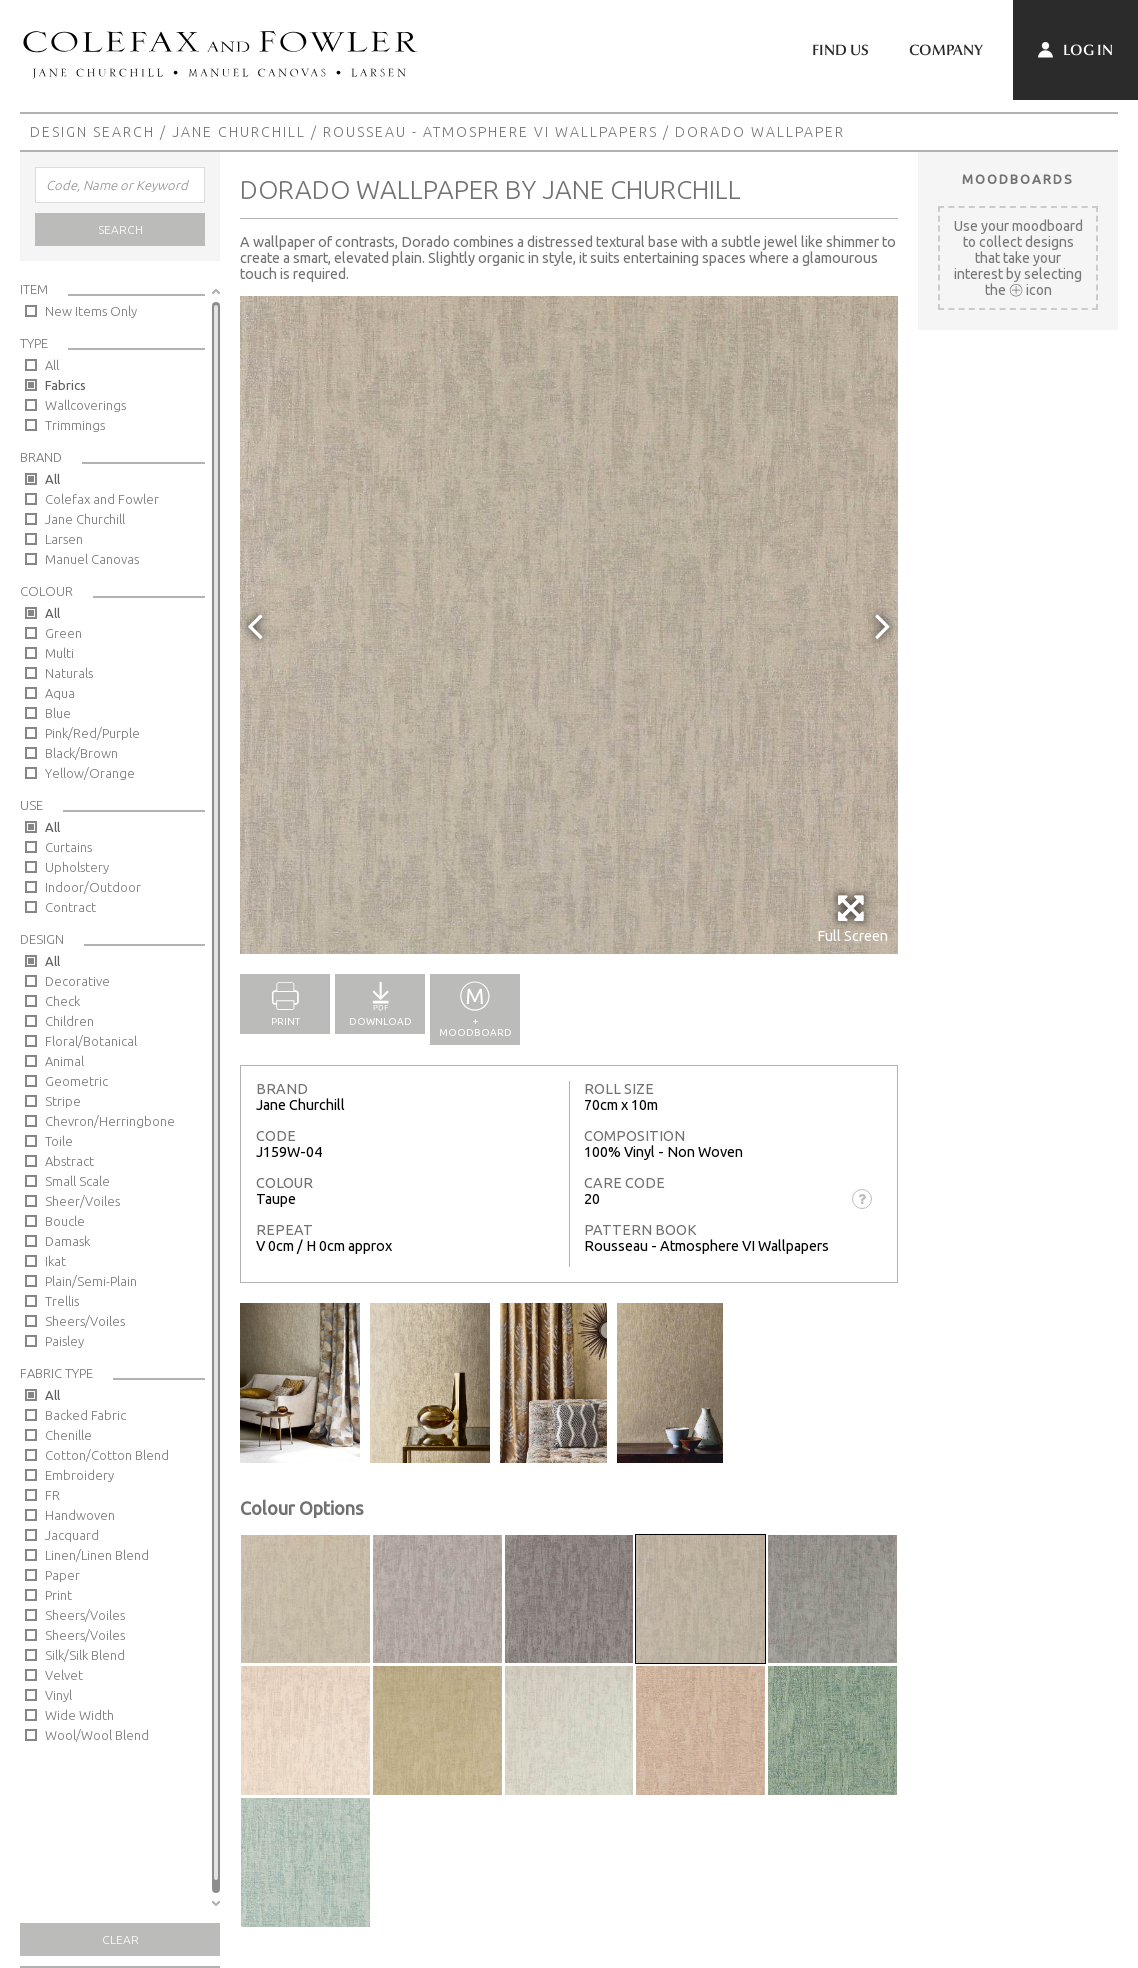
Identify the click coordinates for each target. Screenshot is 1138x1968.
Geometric (76, 1081)
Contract (70, 907)
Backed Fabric (85, 1415)
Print (58, 1595)
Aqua (60, 693)
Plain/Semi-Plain (91, 1281)
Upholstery (77, 867)
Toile (59, 1141)
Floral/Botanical (91, 1041)
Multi (59, 653)
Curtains (68, 847)
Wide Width (79, 1715)
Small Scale (77, 1181)
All (52, 365)
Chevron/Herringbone (110, 1121)
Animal (64, 1061)
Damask (67, 1241)
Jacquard (72, 1535)
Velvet (64, 1675)
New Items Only (91, 311)
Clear (120, 1939)
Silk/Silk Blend (85, 1655)
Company (946, 50)
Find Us (840, 50)
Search (120, 229)
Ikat (55, 1261)
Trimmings (75, 425)
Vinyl (58, 1695)
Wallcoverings (85, 405)
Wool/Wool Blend (97, 1735)
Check (62, 1001)
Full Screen (852, 918)
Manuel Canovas (92, 559)
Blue (58, 713)
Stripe (63, 1101)
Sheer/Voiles (82, 1201)
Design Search (92, 132)
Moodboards (1018, 179)
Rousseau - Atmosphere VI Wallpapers (490, 132)
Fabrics (65, 385)
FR (52, 1495)
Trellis (62, 1301)
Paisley (64, 1341)
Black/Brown (81, 753)
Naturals (69, 673)
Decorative (77, 981)
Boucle (65, 1221)
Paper (62, 1575)
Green (63, 633)
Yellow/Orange (90, 773)
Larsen (64, 539)
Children (69, 1021)
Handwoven (80, 1515)
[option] (569, 625)
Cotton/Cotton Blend (107, 1455)
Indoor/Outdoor (93, 887)
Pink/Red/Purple (92, 733)
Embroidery (79, 1475)
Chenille (68, 1435)
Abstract (69, 1161)
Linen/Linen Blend (97, 1555)
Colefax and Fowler (102, 499)
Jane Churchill (239, 132)
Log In (1075, 50)
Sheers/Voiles (85, 1321)
